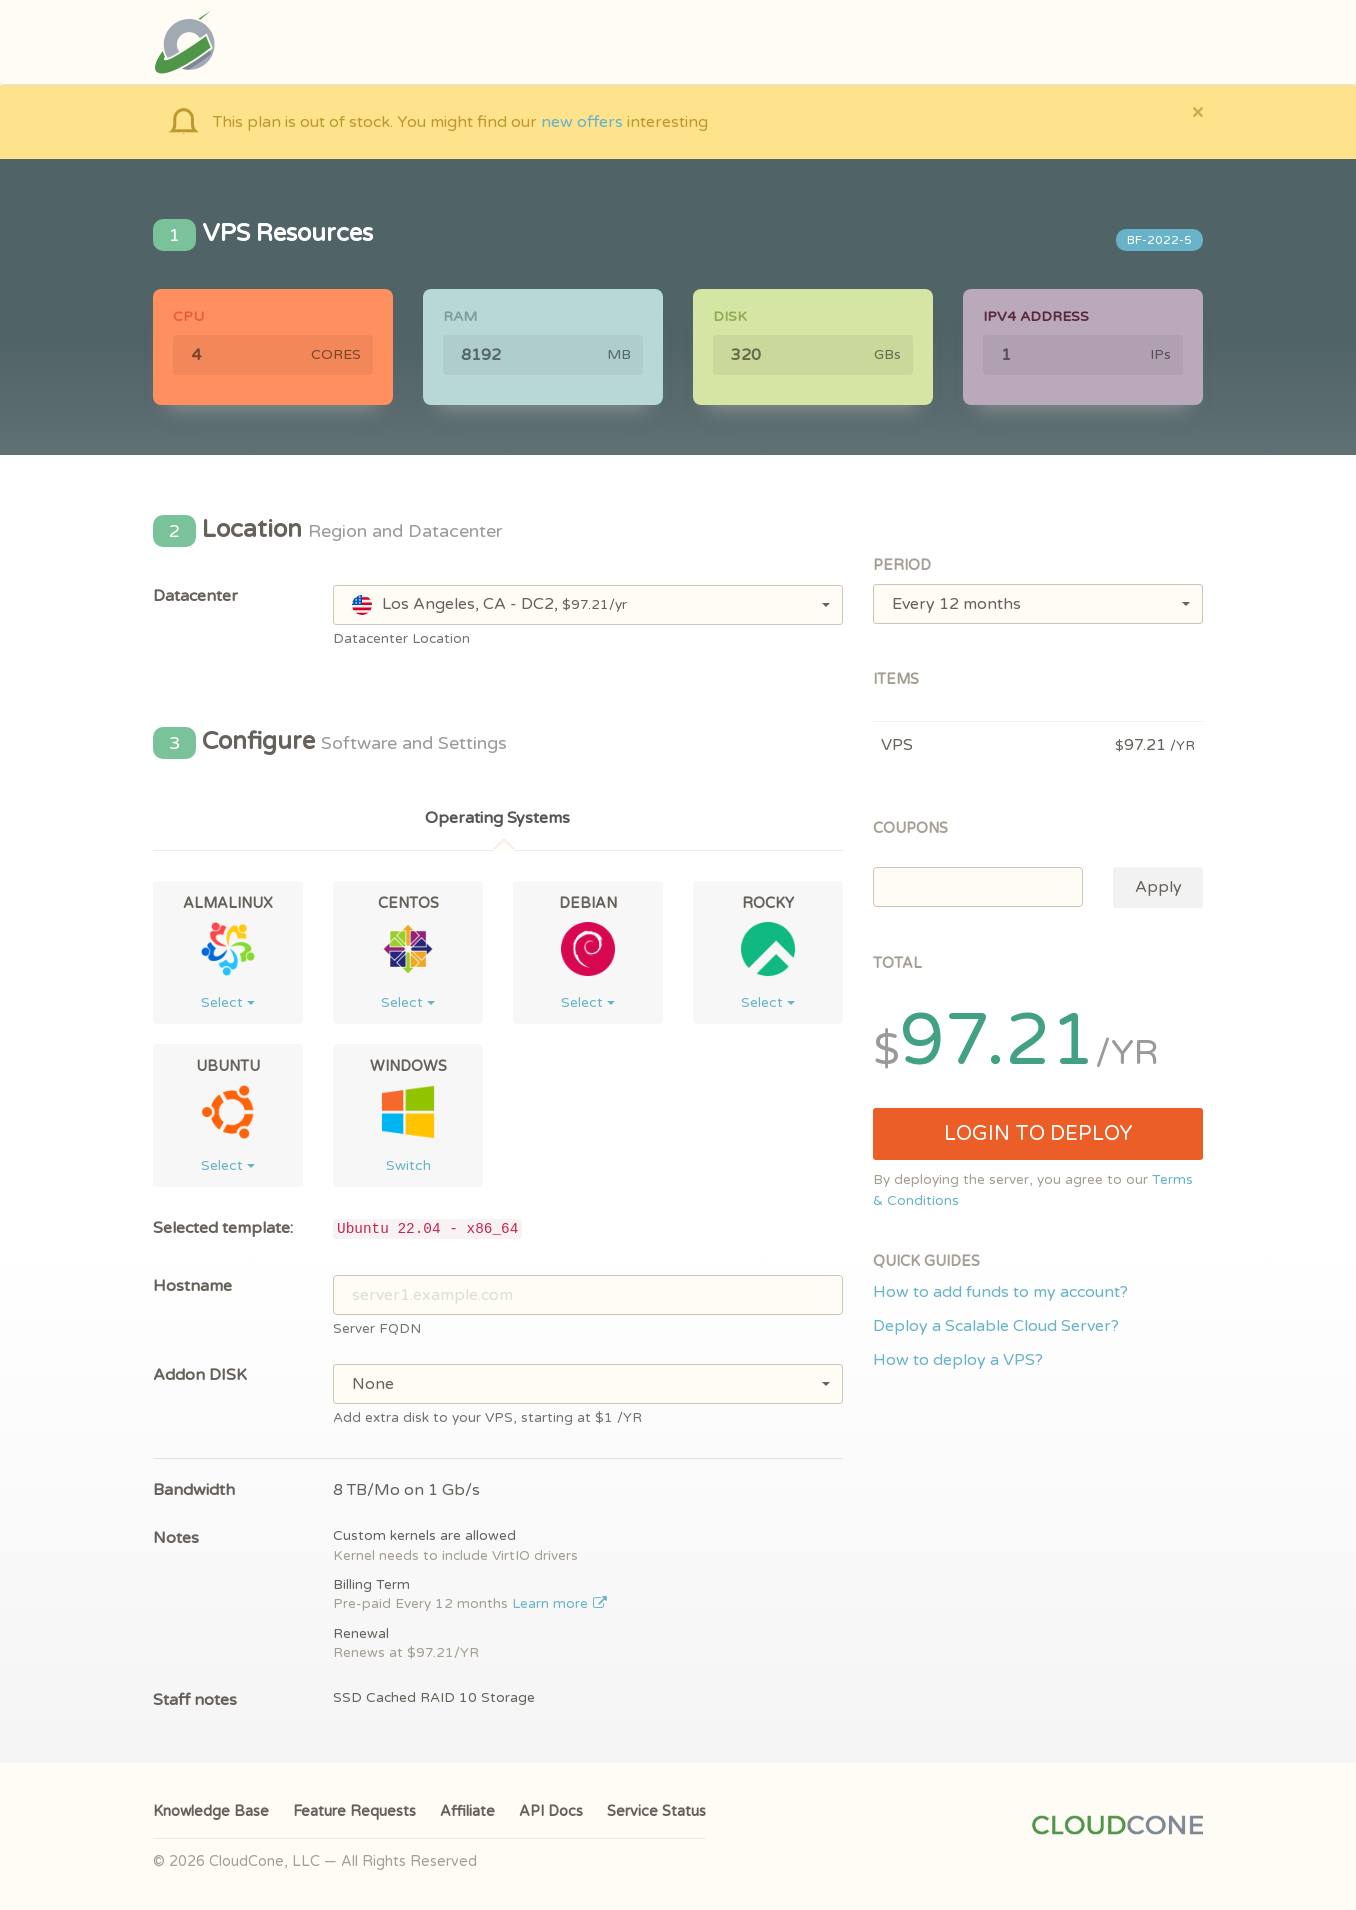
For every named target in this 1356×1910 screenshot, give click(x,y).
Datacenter (195, 596)
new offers (582, 122)
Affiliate (467, 1811)
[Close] (1197, 111)
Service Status (656, 1811)
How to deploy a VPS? (958, 1360)
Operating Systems (497, 818)
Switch (408, 1165)
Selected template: (223, 1228)
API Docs (551, 1811)
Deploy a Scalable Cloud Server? (996, 1326)
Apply (1158, 887)
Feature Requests (354, 1811)
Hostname (192, 1286)
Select (228, 1002)
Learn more (559, 1604)
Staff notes (195, 1700)
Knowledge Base (211, 1811)
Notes (176, 1538)
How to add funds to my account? (1000, 1292)
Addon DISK (200, 1375)
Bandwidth (194, 1490)
